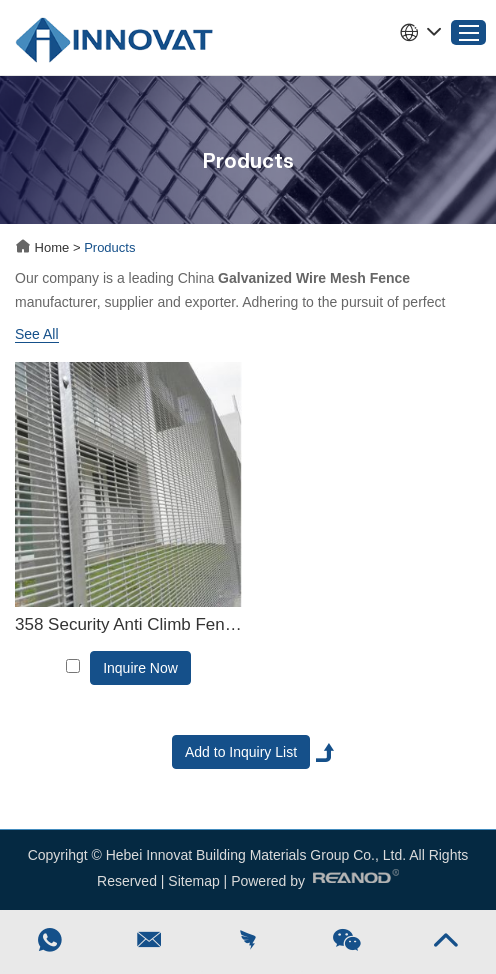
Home (44, 247)
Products (109, 247)
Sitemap (193, 881)
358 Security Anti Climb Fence (128, 624)
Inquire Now (140, 668)
